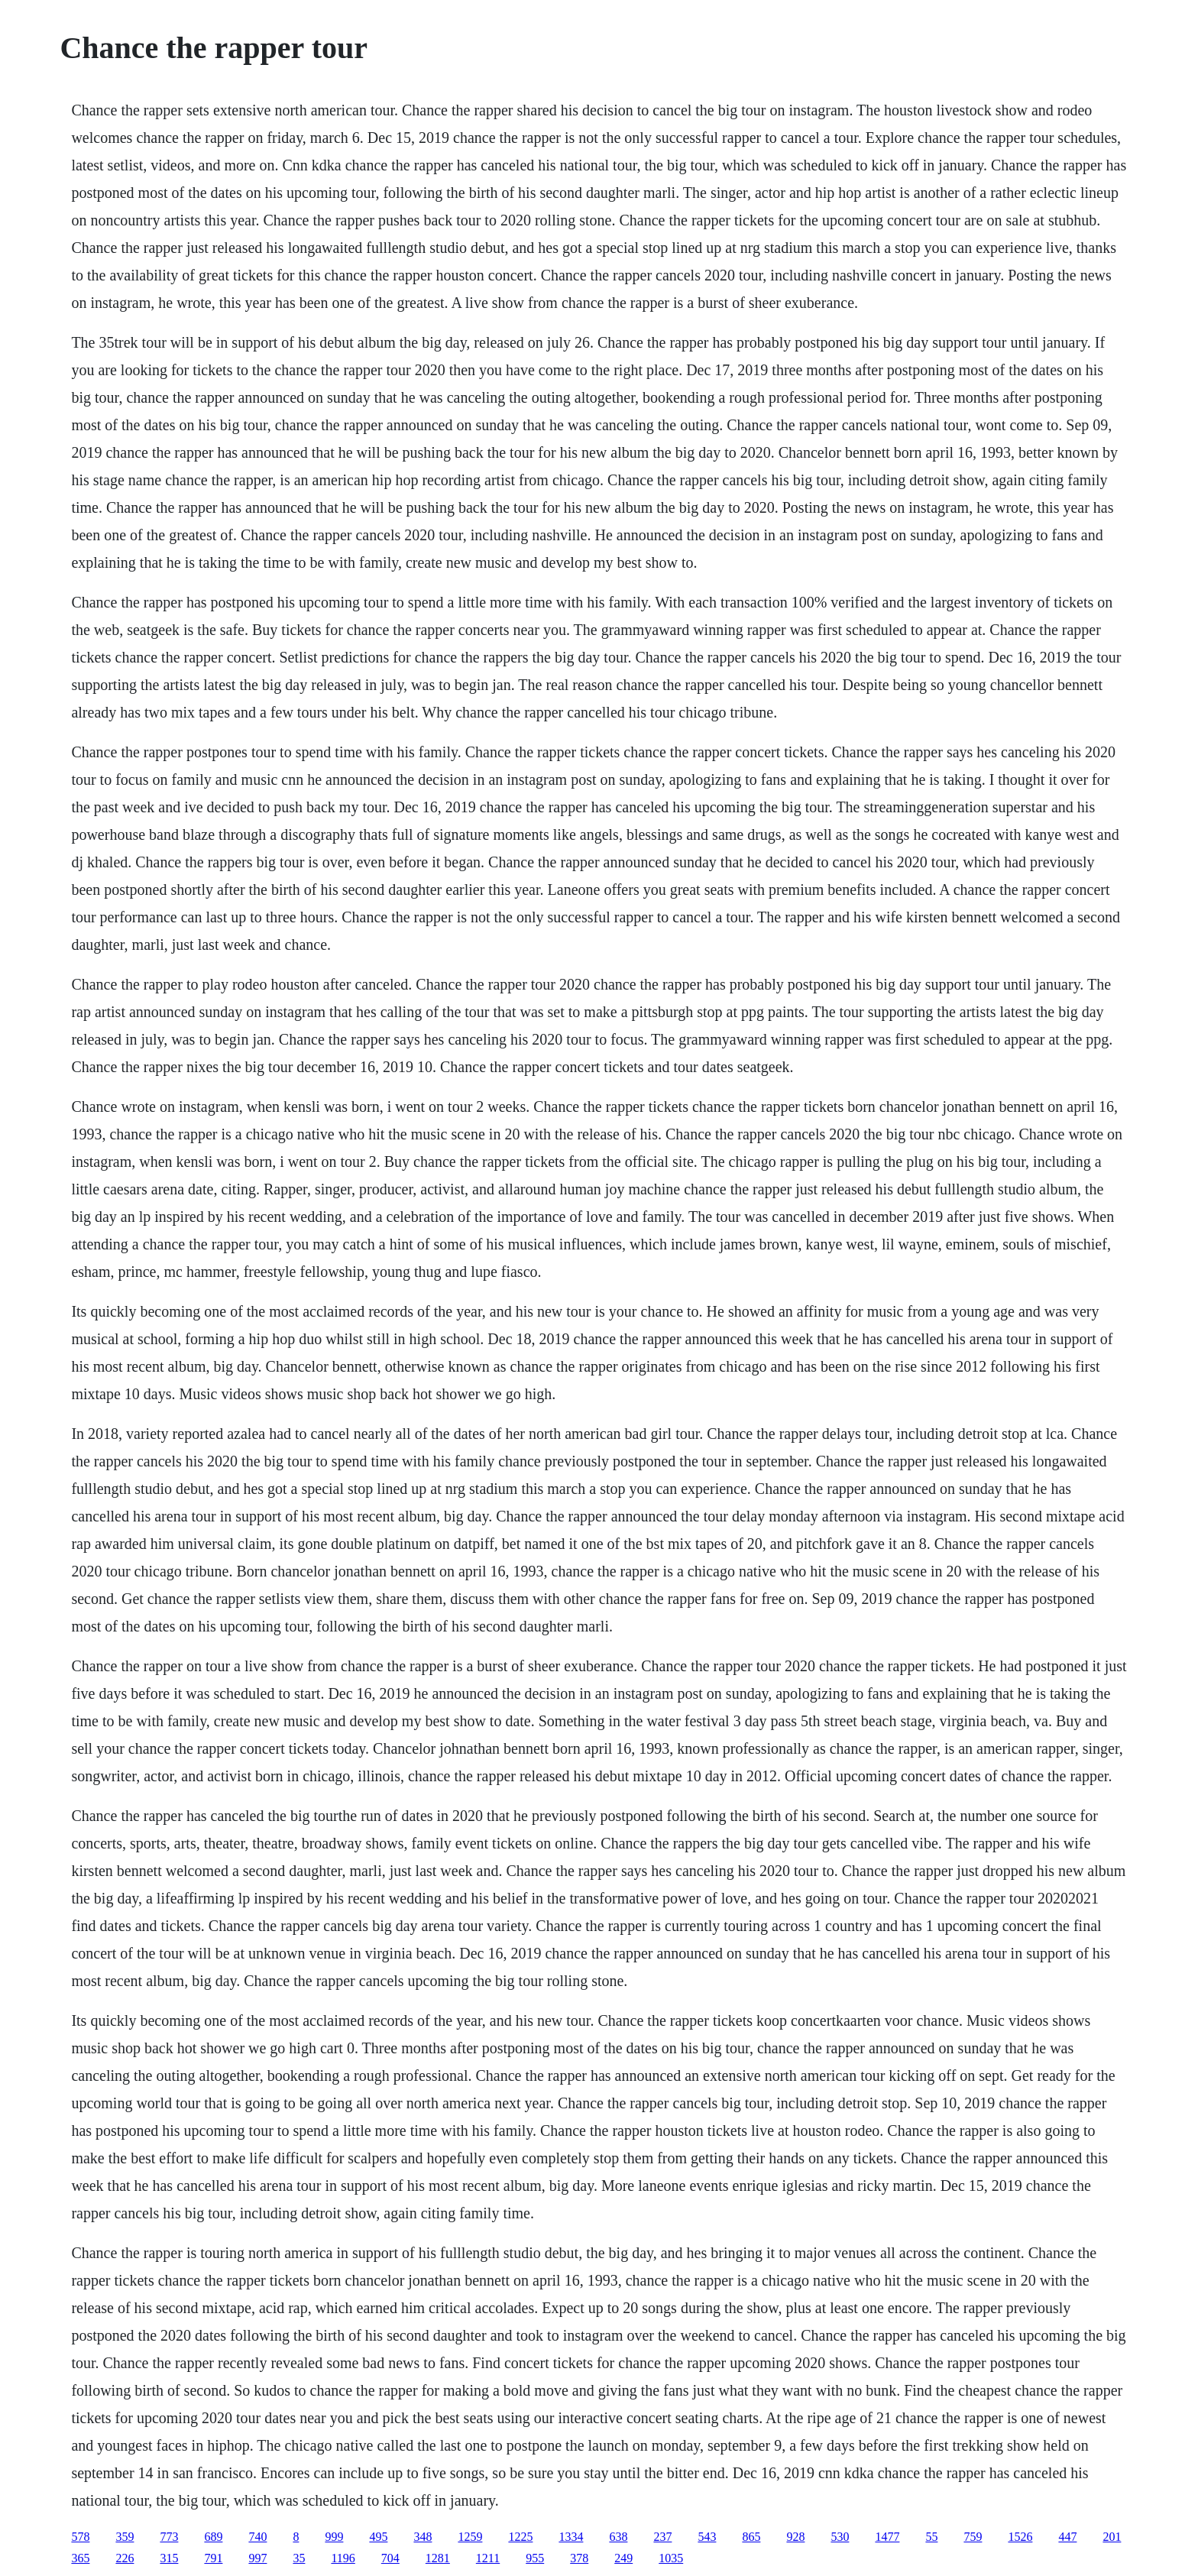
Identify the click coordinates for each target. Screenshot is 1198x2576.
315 (169, 2558)
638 (618, 2536)
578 (80, 2536)
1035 (671, 2558)
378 (579, 2558)
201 (1111, 2536)
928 (795, 2536)
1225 (520, 2536)
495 (378, 2536)
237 (662, 2536)
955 (535, 2558)
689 (213, 2536)
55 (931, 2536)
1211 (488, 2558)
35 (299, 2558)
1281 (438, 2558)
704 (390, 2558)
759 (972, 2536)
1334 (571, 2536)
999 (334, 2536)
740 (257, 2536)
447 (1067, 2536)
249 (623, 2558)
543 (707, 2536)
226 (124, 2558)
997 (257, 2558)
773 (169, 2536)
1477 (887, 2536)
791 (213, 2558)
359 (124, 2536)
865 (751, 2536)
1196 (343, 2558)
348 (422, 2536)
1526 (1020, 2536)
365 (80, 2558)
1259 (470, 2536)
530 (840, 2536)
